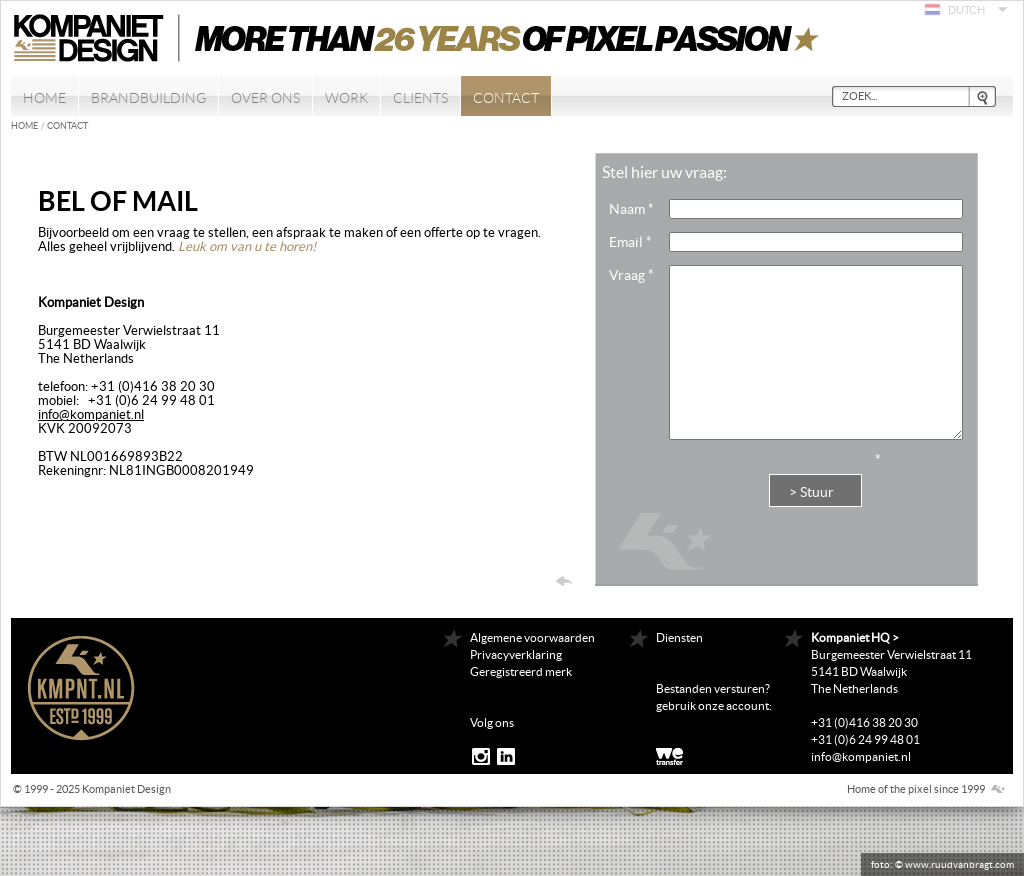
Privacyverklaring (516, 654)
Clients (420, 98)
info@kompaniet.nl (91, 414)
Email (630, 242)
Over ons (265, 98)
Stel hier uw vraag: (664, 172)
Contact (506, 98)
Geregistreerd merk (521, 671)
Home (44, 98)
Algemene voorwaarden (532, 637)
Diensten (679, 637)
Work (346, 98)
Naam (631, 209)
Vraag (631, 275)
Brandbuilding (148, 98)
